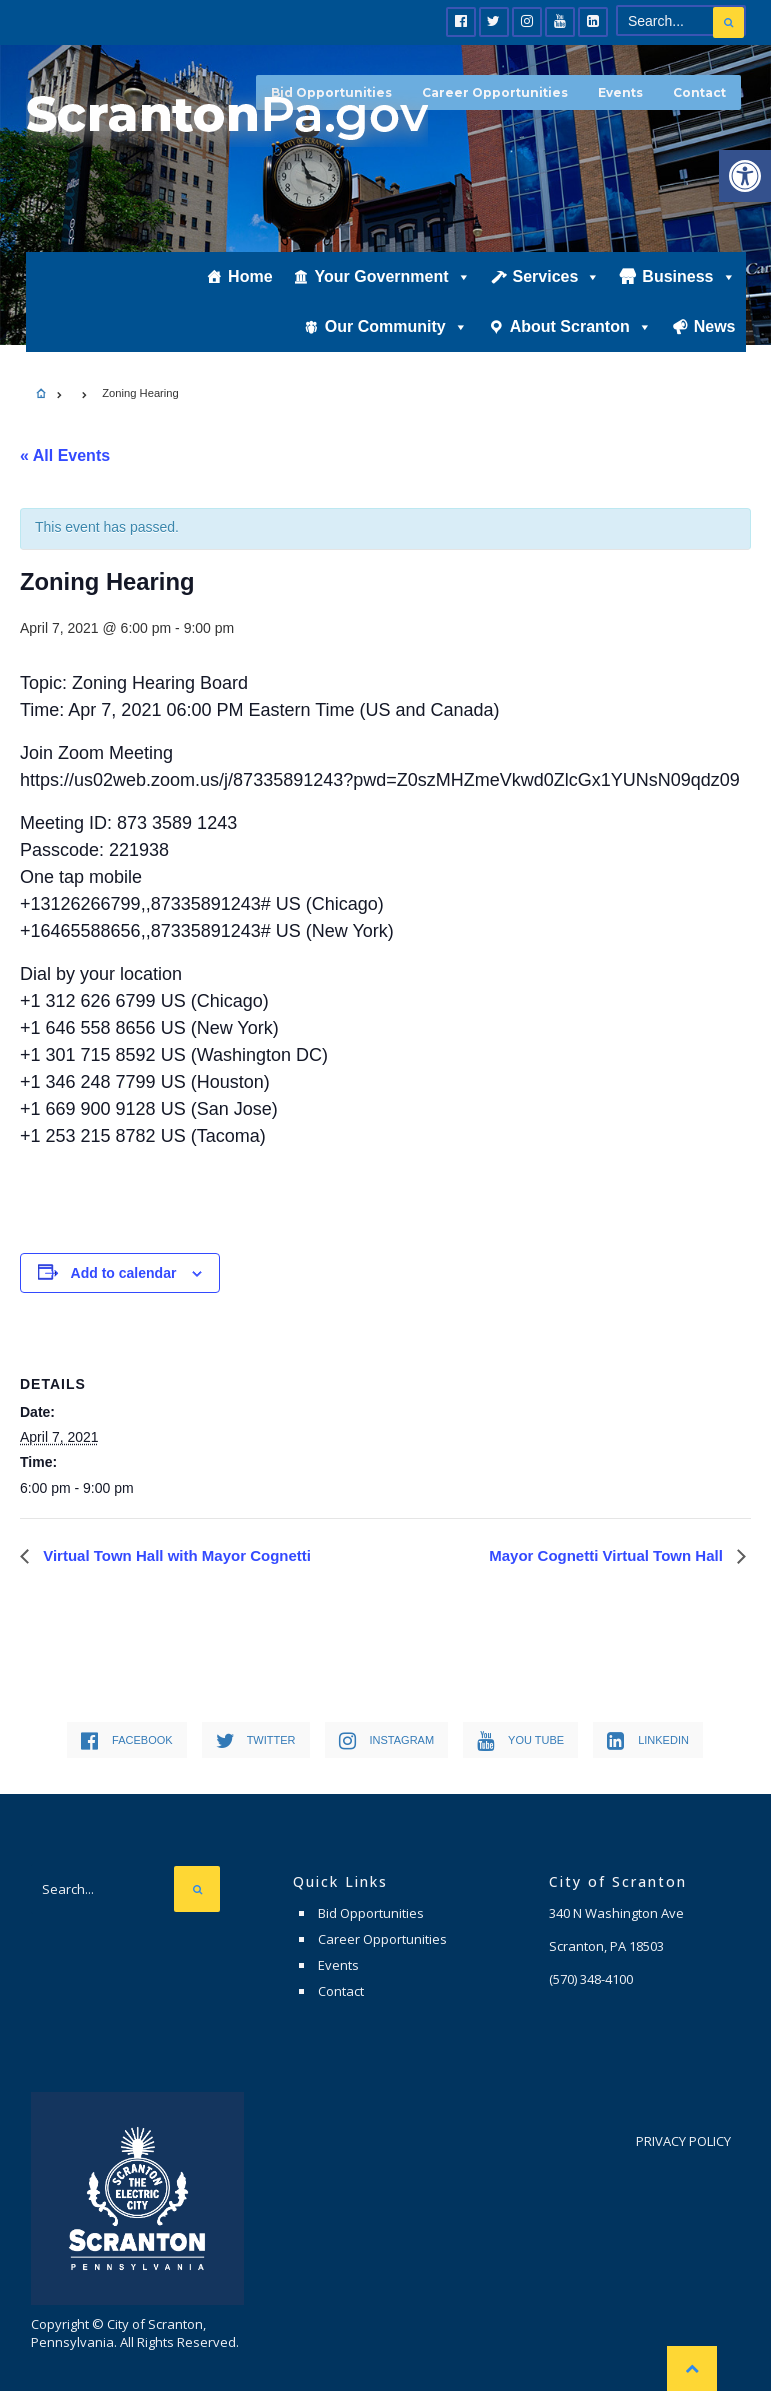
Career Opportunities (495, 92)
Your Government (393, 276)
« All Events (65, 455)
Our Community (396, 326)
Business (688, 276)
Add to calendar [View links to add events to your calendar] (124, 1273)
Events (620, 92)
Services (557, 276)
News (715, 326)
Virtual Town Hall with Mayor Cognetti (175, 1555)
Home (250, 276)
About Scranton (581, 326)
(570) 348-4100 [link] (591, 1979)
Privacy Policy (683, 2141)
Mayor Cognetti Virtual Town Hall (608, 1555)
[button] (745, 176)
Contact (699, 92)
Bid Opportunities (371, 1913)
